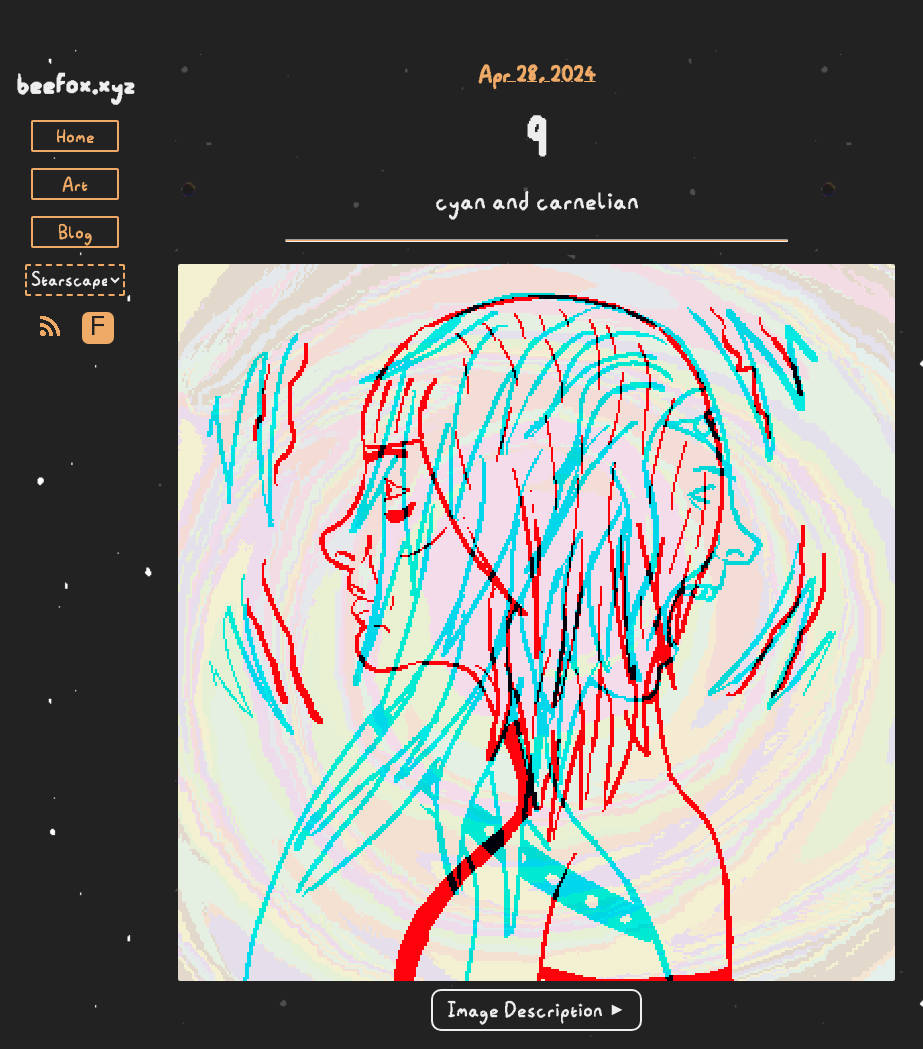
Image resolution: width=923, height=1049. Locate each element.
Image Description (525, 1010)
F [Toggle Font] (97, 327)
